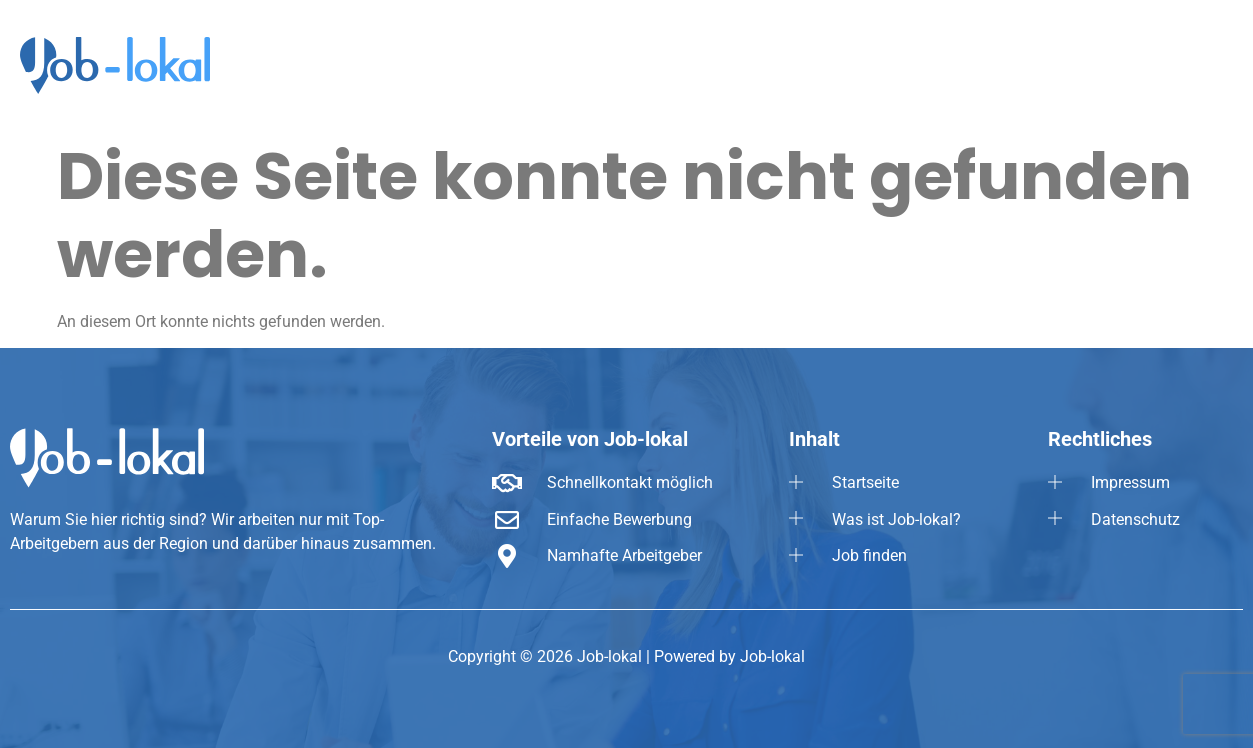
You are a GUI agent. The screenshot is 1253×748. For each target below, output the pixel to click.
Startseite (818, 60)
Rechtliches (1192, 60)
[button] (1192, 60)
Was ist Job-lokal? (945, 60)
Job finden (1075, 60)
